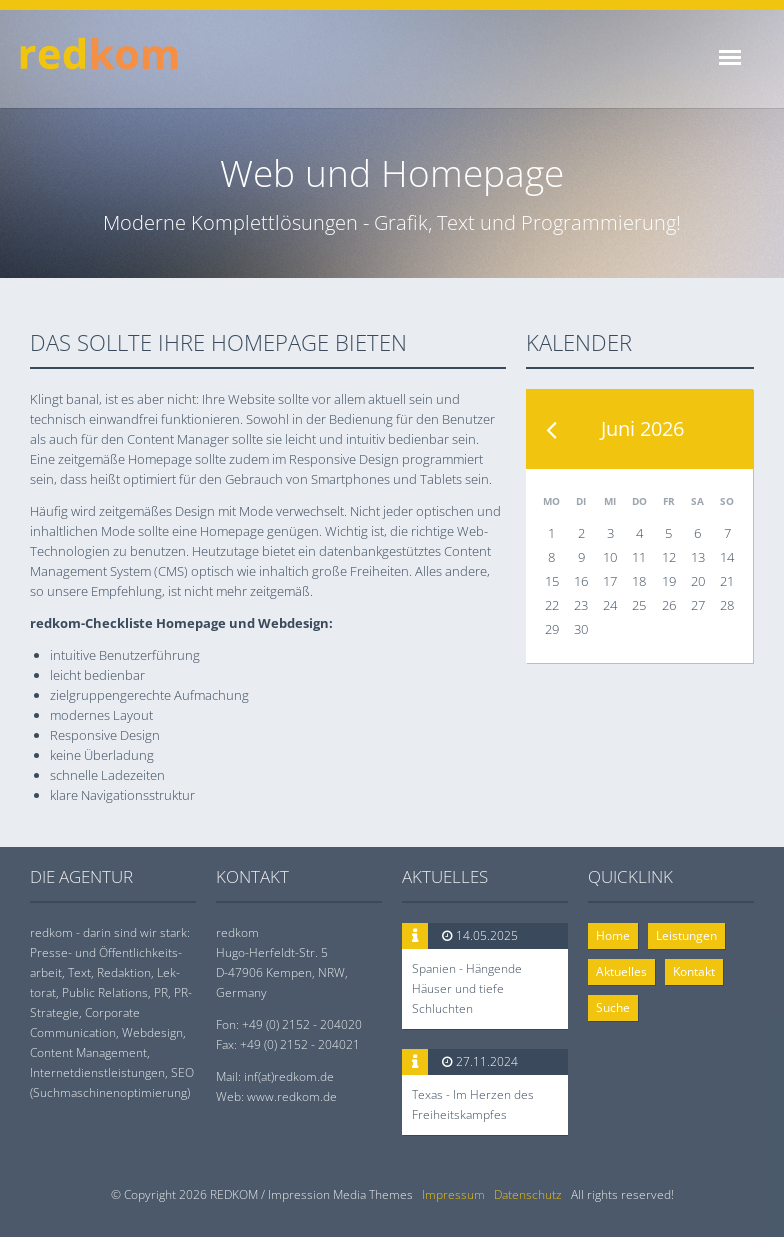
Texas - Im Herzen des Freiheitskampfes (473, 1104)
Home (613, 935)
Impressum (453, 1194)
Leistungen (686, 935)
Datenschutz (528, 1194)
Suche (613, 1007)
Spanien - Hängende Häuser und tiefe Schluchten (467, 988)
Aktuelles (621, 971)
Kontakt (694, 971)
